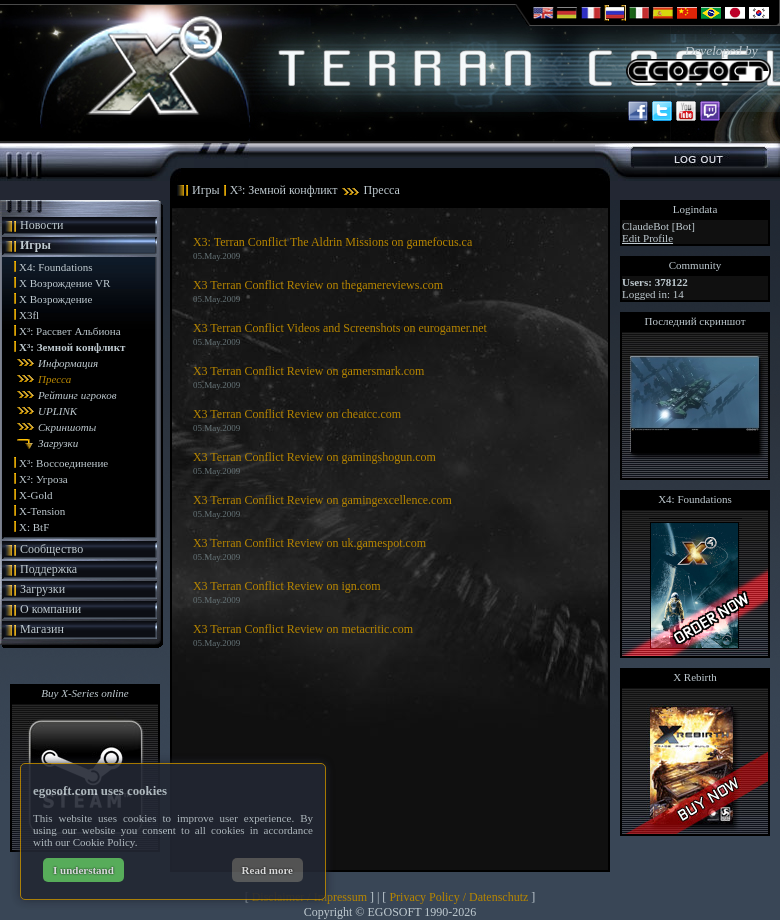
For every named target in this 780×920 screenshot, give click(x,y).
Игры (35, 245)
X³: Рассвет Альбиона (70, 331)
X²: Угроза (43, 479)
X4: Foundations (56, 267)
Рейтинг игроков (77, 395)
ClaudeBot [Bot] (658, 226)
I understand (83, 870)
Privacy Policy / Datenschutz (458, 897)
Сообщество (51, 549)
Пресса (54, 379)
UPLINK (57, 411)
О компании (50, 609)
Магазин (42, 629)
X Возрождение (55, 299)
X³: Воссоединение (63, 463)
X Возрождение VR (64, 283)
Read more (267, 870)
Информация (68, 363)
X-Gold (36, 495)
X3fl (29, 315)
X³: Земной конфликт (72, 347)
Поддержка (48, 569)
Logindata (695, 209)
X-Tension (42, 511)
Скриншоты (67, 427)
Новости (42, 225)
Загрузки (58, 443)
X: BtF (34, 527)
